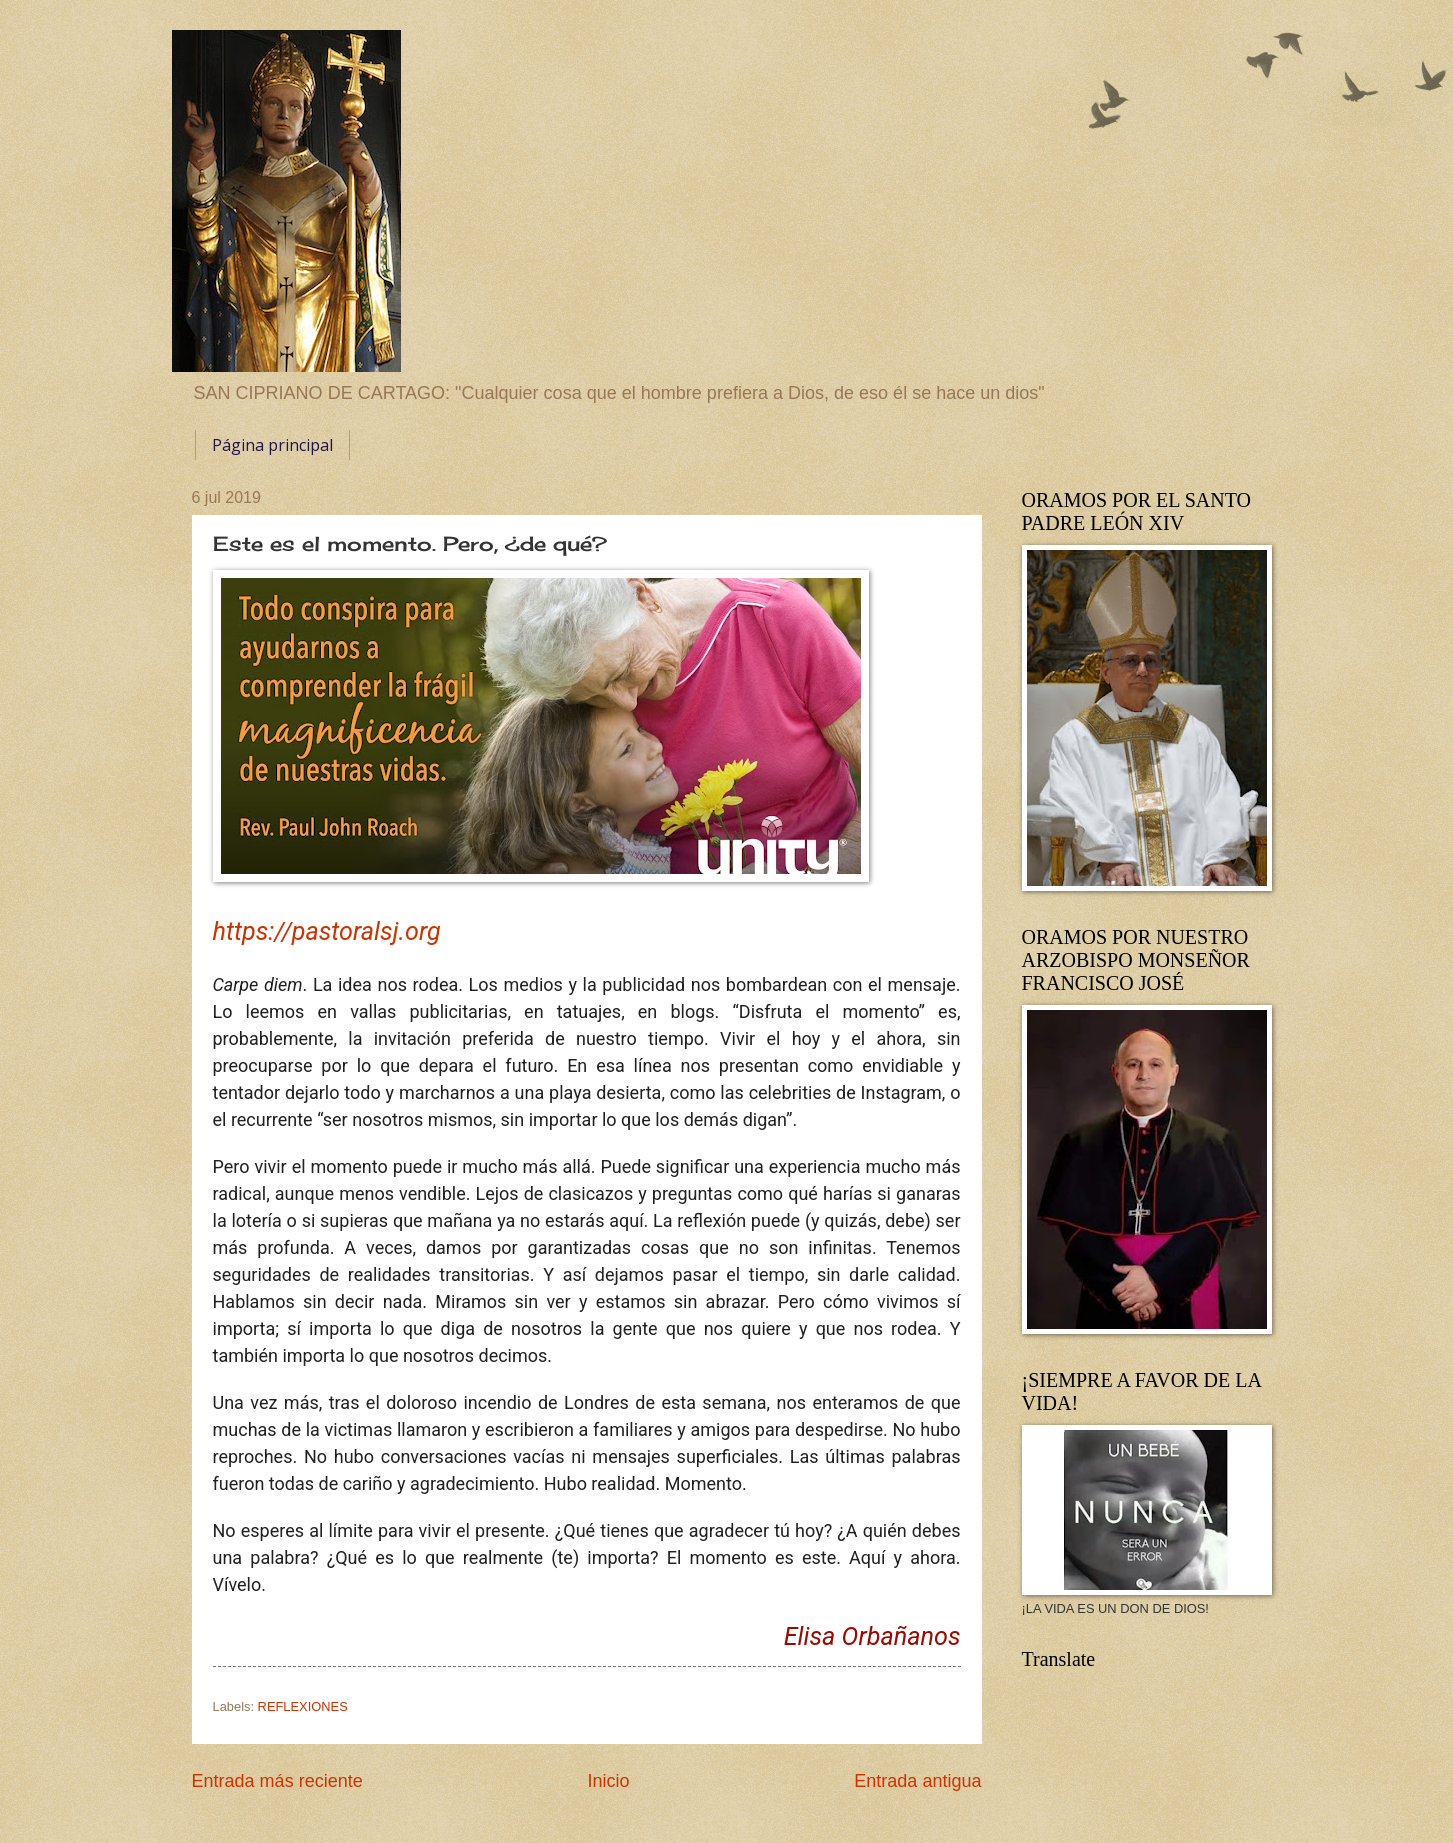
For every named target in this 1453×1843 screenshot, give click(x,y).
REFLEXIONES (303, 1706)
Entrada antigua (917, 1781)
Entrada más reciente (277, 1781)
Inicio (608, 1781)
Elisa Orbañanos (872, 1636)
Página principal (272, 445)
